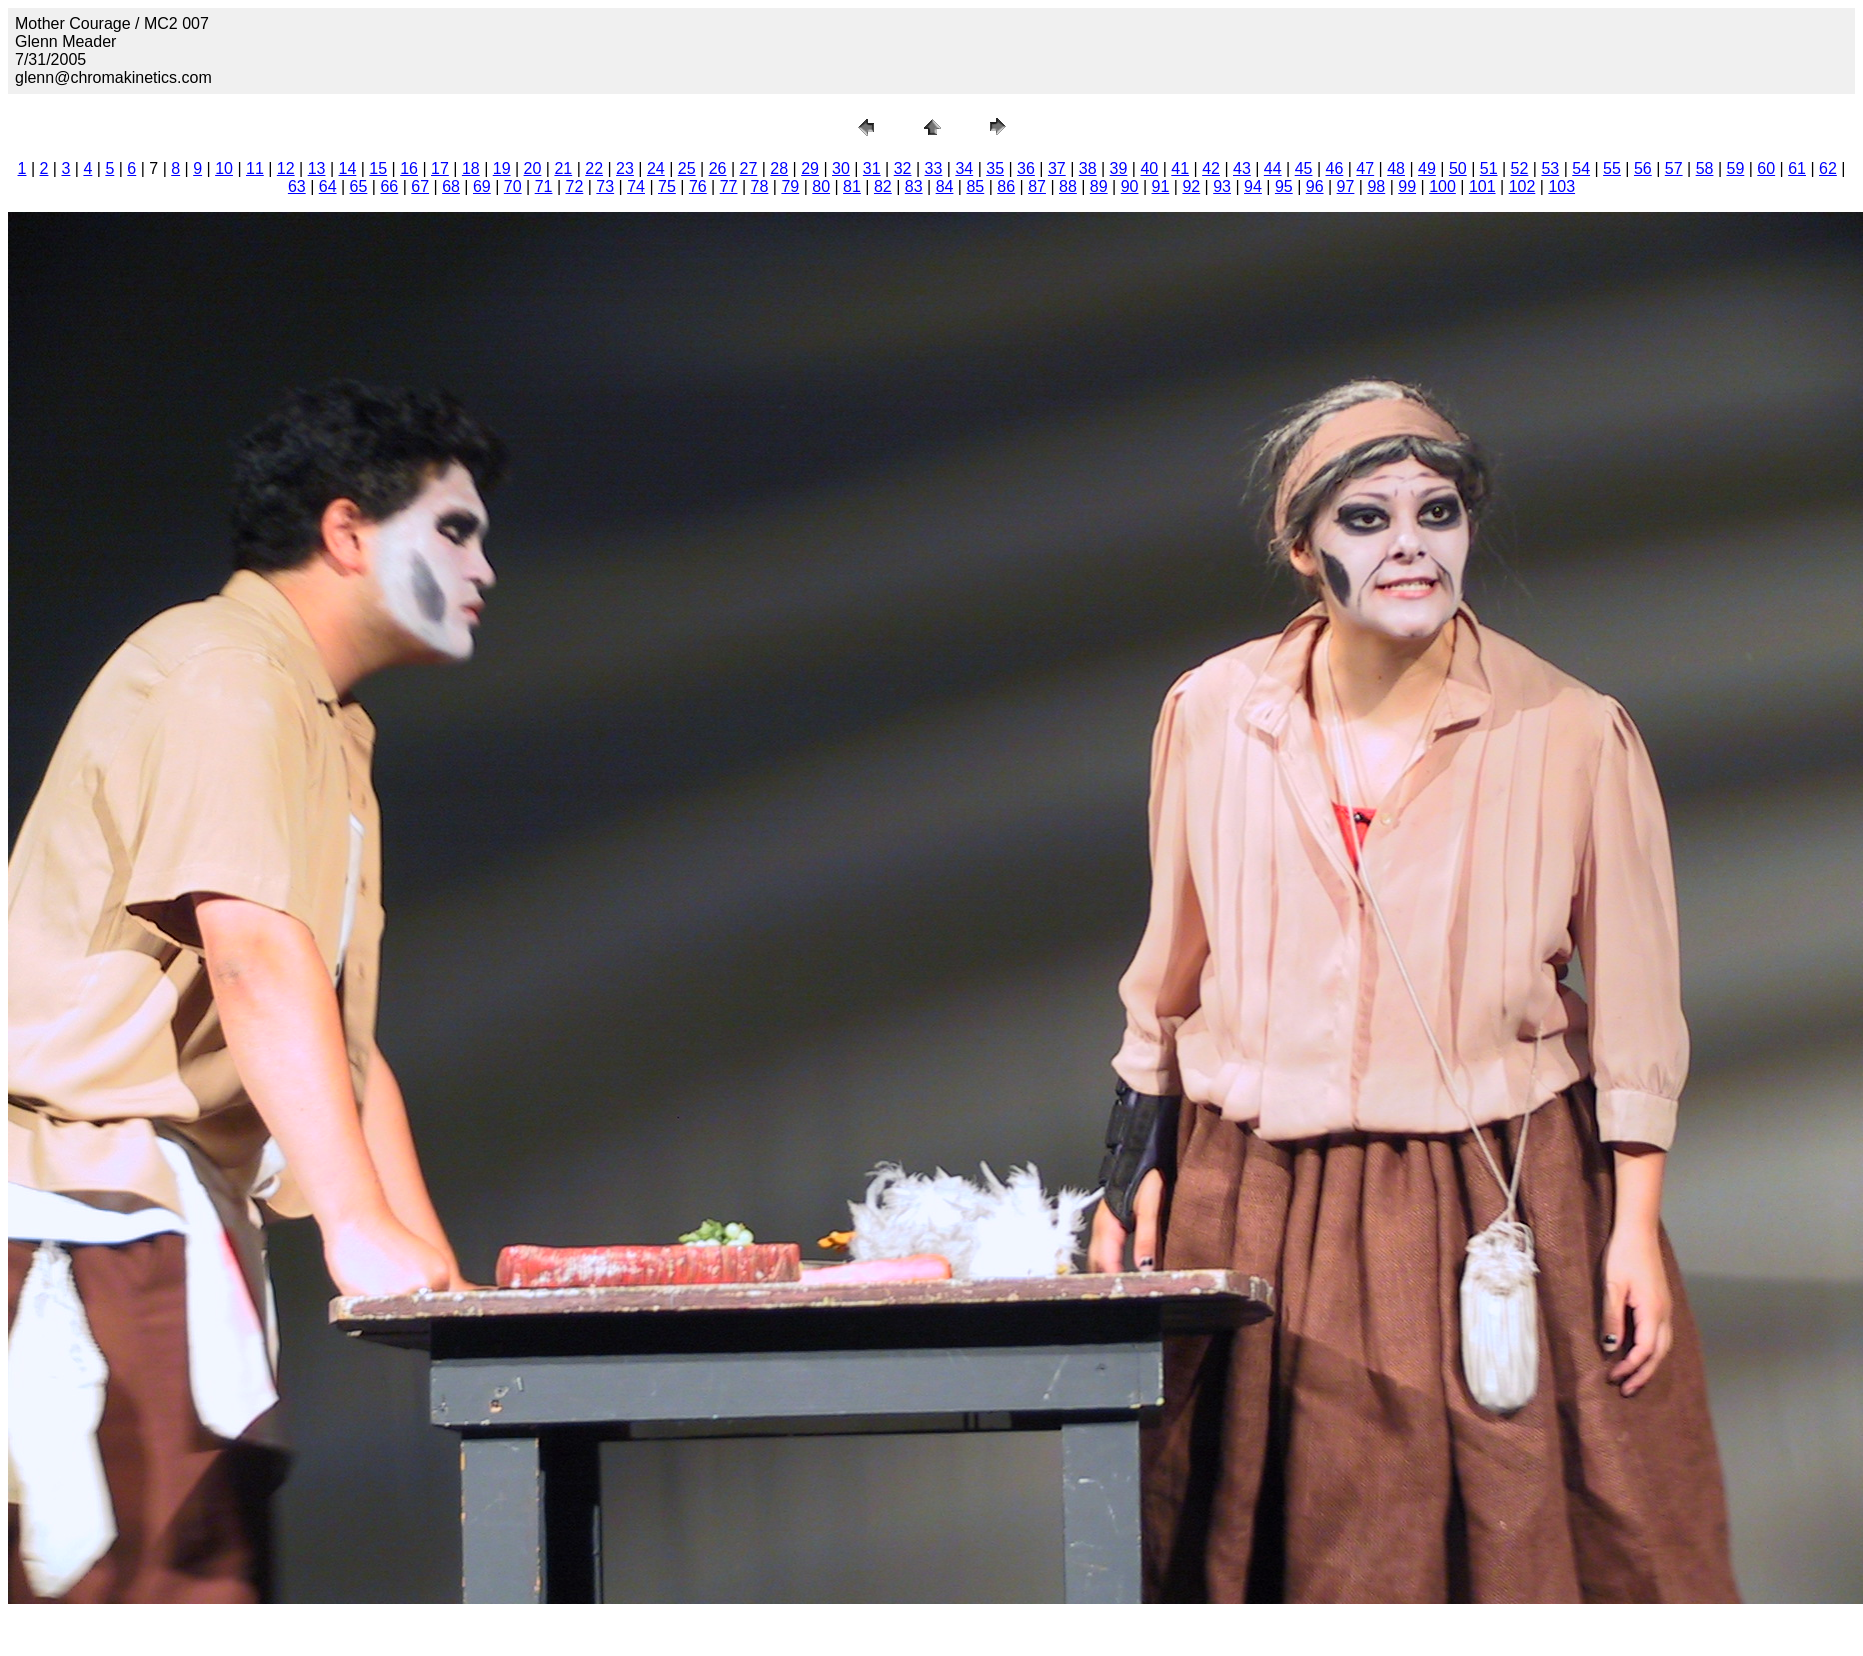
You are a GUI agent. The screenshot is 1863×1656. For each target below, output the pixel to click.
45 (1304, 168)
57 (1674, 168)
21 (563, 168)
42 (1211, 168)
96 (1315, 186)
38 (1088, 168)
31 (872, 168)
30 (841, 168)
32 (903, 168)
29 (810, 168)
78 (760, 186)
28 (779, 168)
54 (1581, 168)
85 (975, 186)
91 (1161, 186)
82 (883, 186)
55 (1612, 168)
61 (1797, 168)
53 (1550, 168)
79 (790, 186)
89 (1099, 186)
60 (1766, 168)
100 (1442, 186)
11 (255, 168)
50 (1458, 168)
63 (297, 186)
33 (934, 168)
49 (1427, 168)
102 (1522, 186)
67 (420, 186)
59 (1735, 168)
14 (348, 168)
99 (1407, 186)
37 (1057, 168)
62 (1828, 168)
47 (1365, 168)
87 (1037, 186)
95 (1284, 186)
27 (748, 168)
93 (1222, 186)
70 (513, 186)
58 (1705, 168)
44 (1273, 168)
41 (1180, 168)
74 (636, 186)
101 (1482, 186)
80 (821, 186)
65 (359, 186)
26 (718, 168)
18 (471, 168)
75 (667, 186)
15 (378, 168)
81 (852, 186)
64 (328, 186)
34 (964, 168)
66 (389, 186)
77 (729, 186)
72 (575, 186)
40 (1149, 168)
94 (1253, 186)
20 (533, 168)
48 (1396, 168)
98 (1376, 186)
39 (1119, 168)
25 (687, 168)
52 (1520, 168)
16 (409, 168)
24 (656, 168)
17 (440, 168)
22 (594, 168)
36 (1026, 168)
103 (1561, 186)
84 (945, 186)
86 (1006, 186)
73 (605, 186)
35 (995, 168)
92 (1191, 186)
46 (1335, 168)
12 (286, 168)
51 (1489, 168)
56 (1643, 168)
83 (914, 186)
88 (1068, 186)
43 (1242, 168)
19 (502, 168)
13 (317, 168)
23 (625, 168)
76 (698, 186)
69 (482, 186)
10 (224, 168)
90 (1130, 186)
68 (451, 186)
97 (1346, 186)
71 (544, 186)
